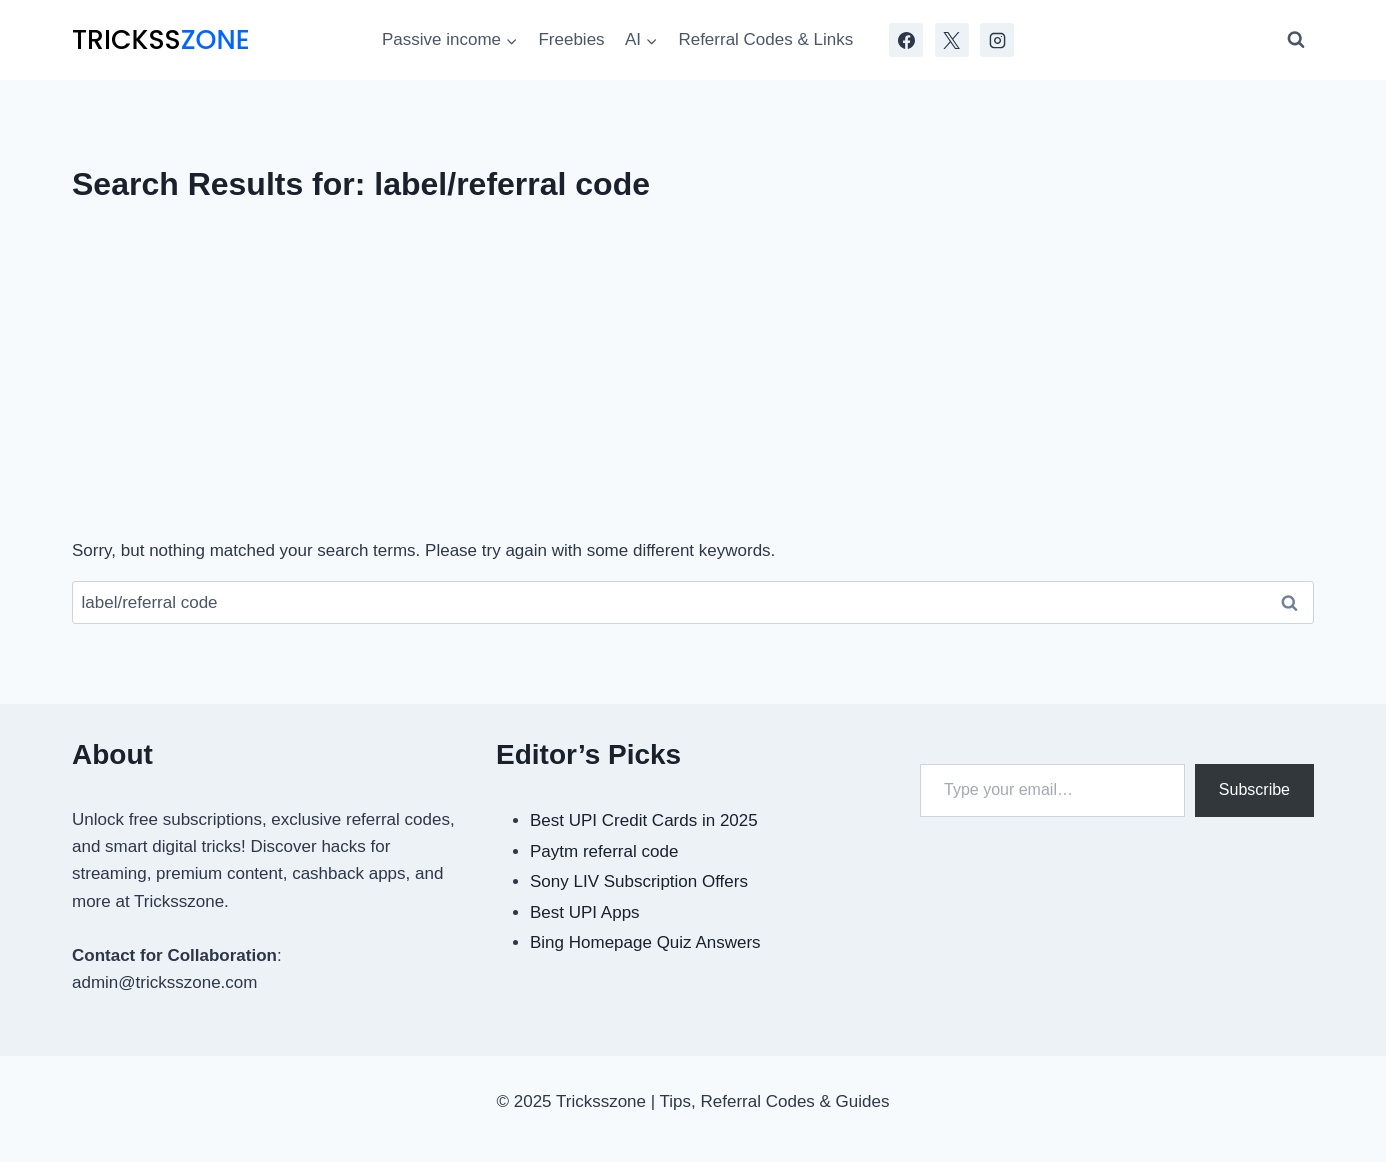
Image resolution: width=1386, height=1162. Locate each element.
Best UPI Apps (585, 912)
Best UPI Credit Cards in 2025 (644, 820)
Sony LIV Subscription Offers (639, 881)
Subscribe (1254, 789)
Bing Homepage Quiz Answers (645, 942)
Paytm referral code (604, 851)
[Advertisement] (693, 380)
